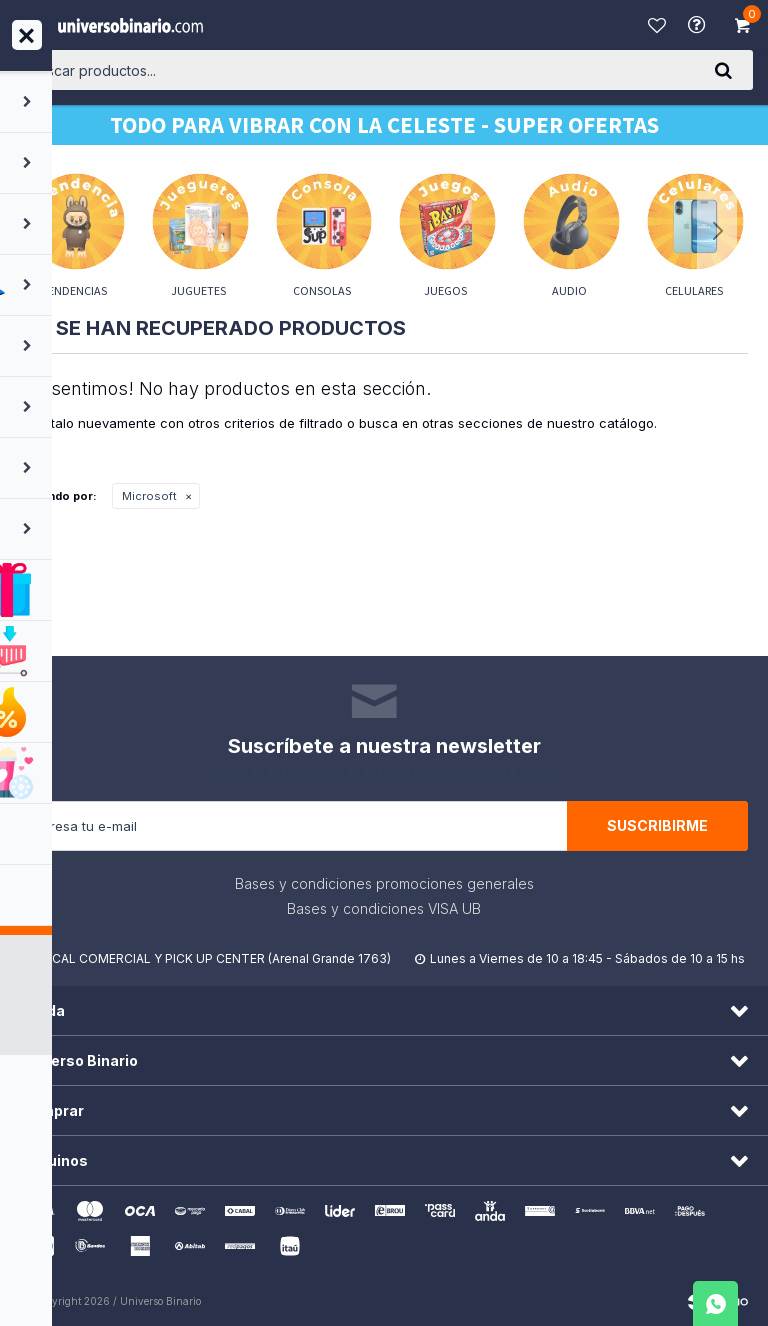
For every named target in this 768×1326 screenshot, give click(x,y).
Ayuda (699, 25)
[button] (723, 70)
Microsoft (149, 496)
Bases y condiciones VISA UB (384, 908)
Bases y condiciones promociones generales (384, 883)
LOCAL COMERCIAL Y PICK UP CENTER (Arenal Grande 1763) (213, 958)
